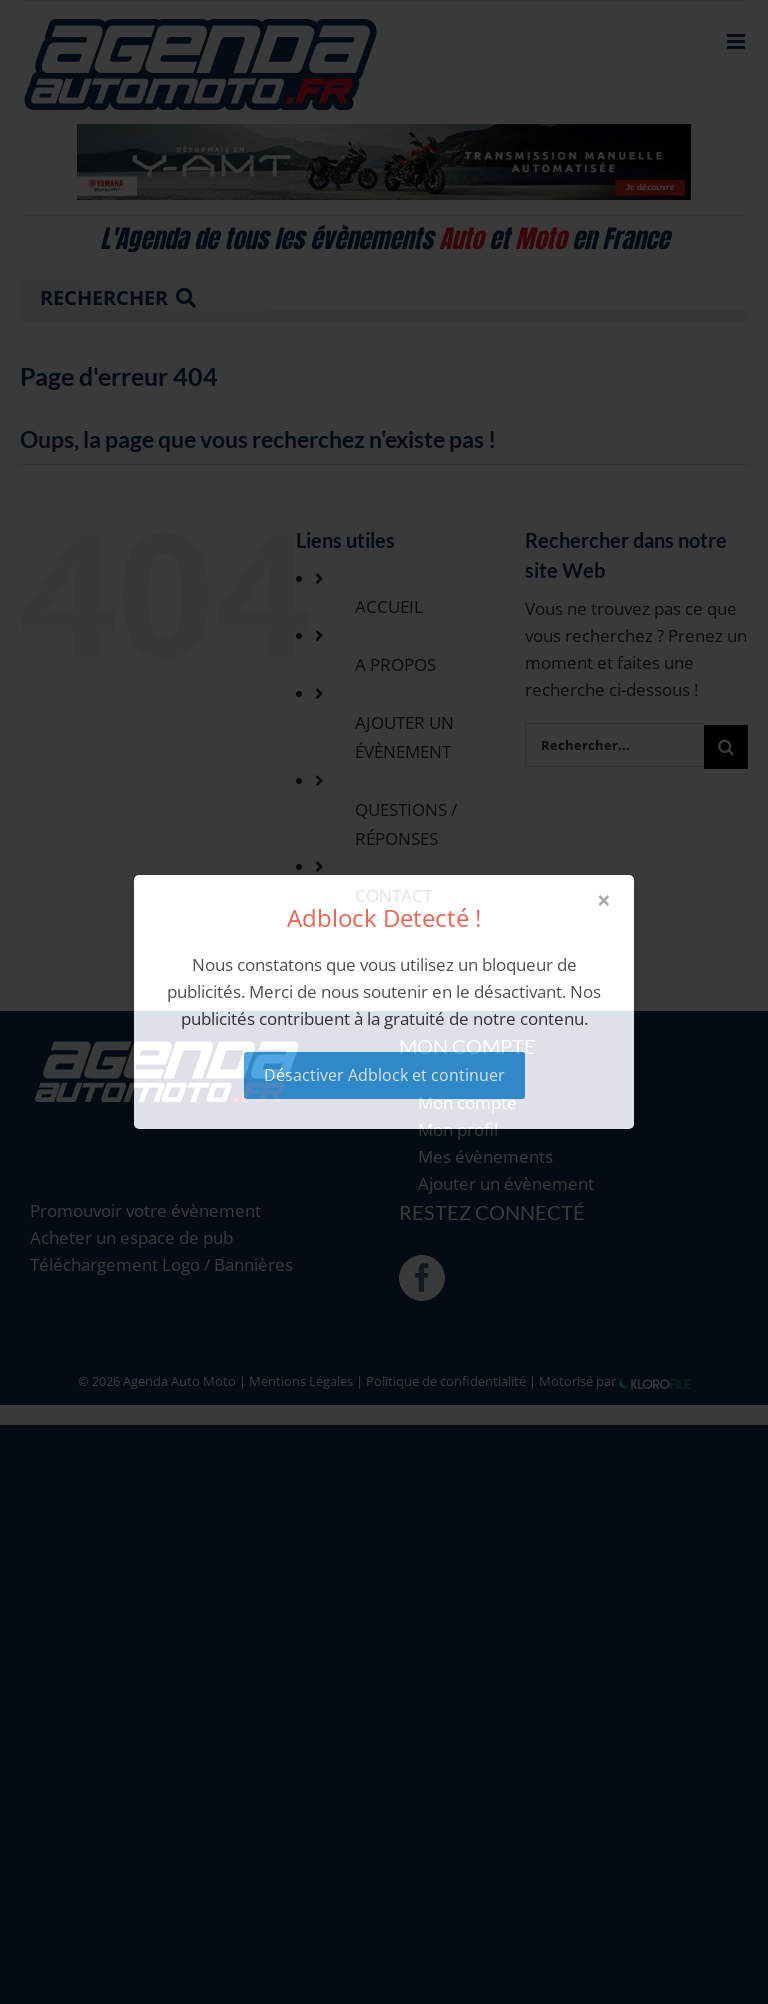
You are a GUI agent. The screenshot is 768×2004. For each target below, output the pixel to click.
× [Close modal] (604, 900)
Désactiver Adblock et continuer (384, 1075)
